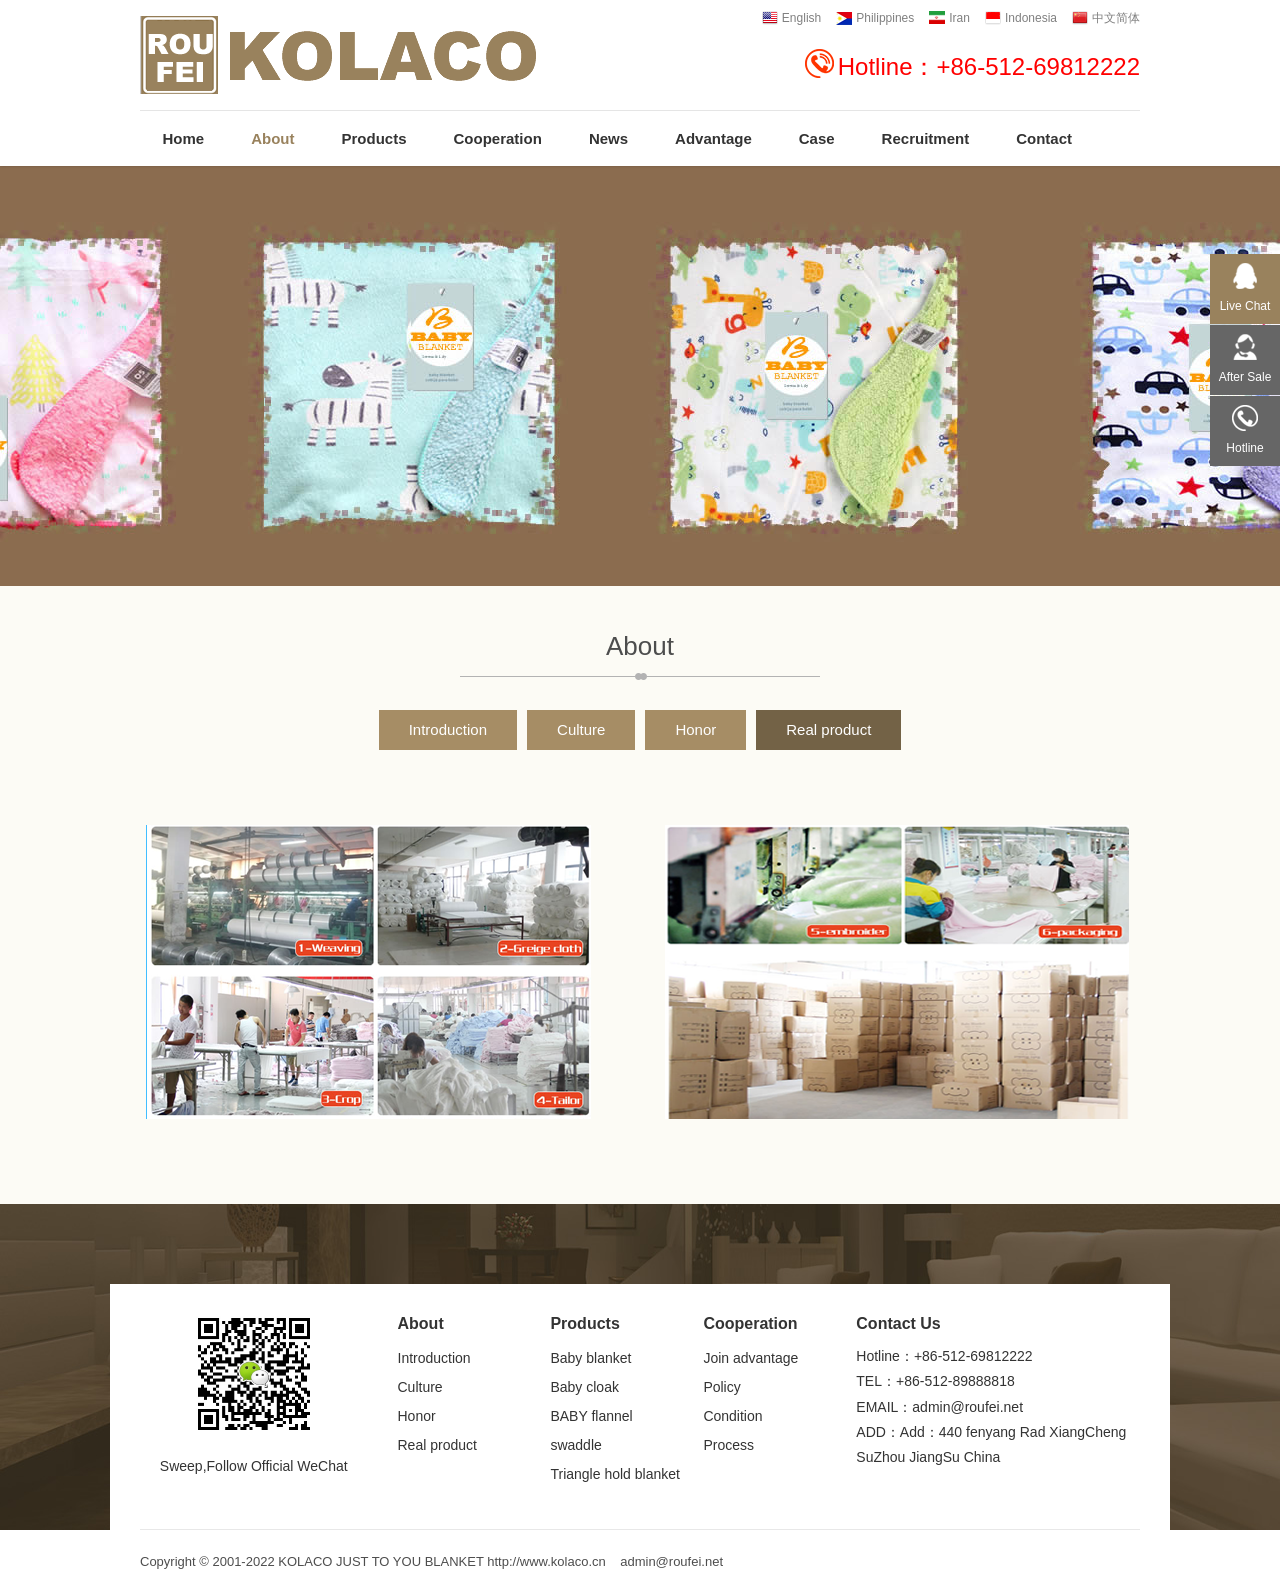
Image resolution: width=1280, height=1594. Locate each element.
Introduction (448, 729)
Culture (581, 729)
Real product (828, 729)
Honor (695, 729)
